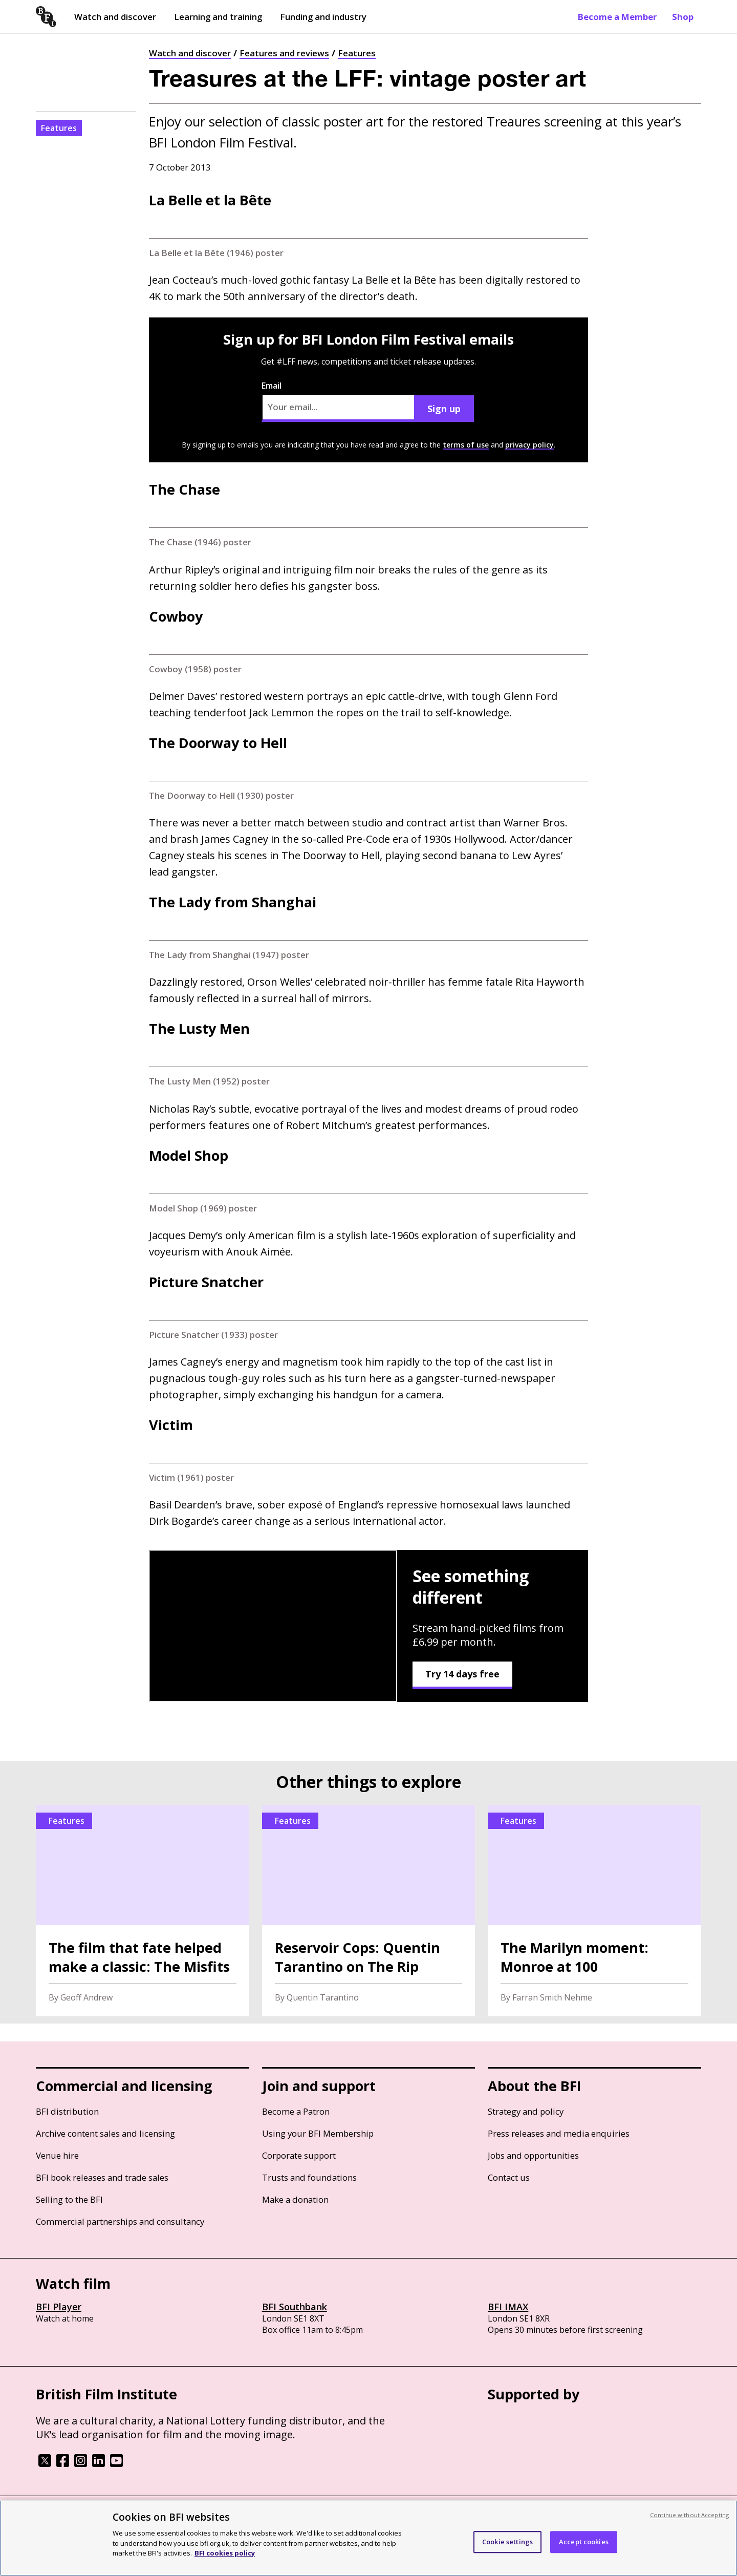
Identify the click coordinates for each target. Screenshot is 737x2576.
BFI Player (58, 2307)
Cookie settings (507, 2541)
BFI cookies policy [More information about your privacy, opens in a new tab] (224, 2553)
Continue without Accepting (689, 2515)
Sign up (444, 408)
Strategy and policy (525, 2111)
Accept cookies (584, 2541)
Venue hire (57, 2155)
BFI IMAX (508, 2307)
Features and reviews (284, 53)
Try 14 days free (462, 1674)
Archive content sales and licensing (105, 2133)
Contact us (509, 2177)
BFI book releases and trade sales (102, 2177)
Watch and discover (115, 17)
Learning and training (218, 17)
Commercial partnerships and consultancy (120, 2221)
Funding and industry (323, 17)
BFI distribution (67, 2111)
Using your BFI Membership (318, 2133)
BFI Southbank (294, 2307)
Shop (682, 17)
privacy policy (529, 445)
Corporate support (299, 2155)
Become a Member (617, 17)
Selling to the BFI (69, 2199)
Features (357, 53)
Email (338, 401)
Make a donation (295, 2199)
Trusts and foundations (309, 2177)
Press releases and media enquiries (559, 2133)
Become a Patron (296, 2111)
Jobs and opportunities (533, 2155)
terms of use (466, 445)
